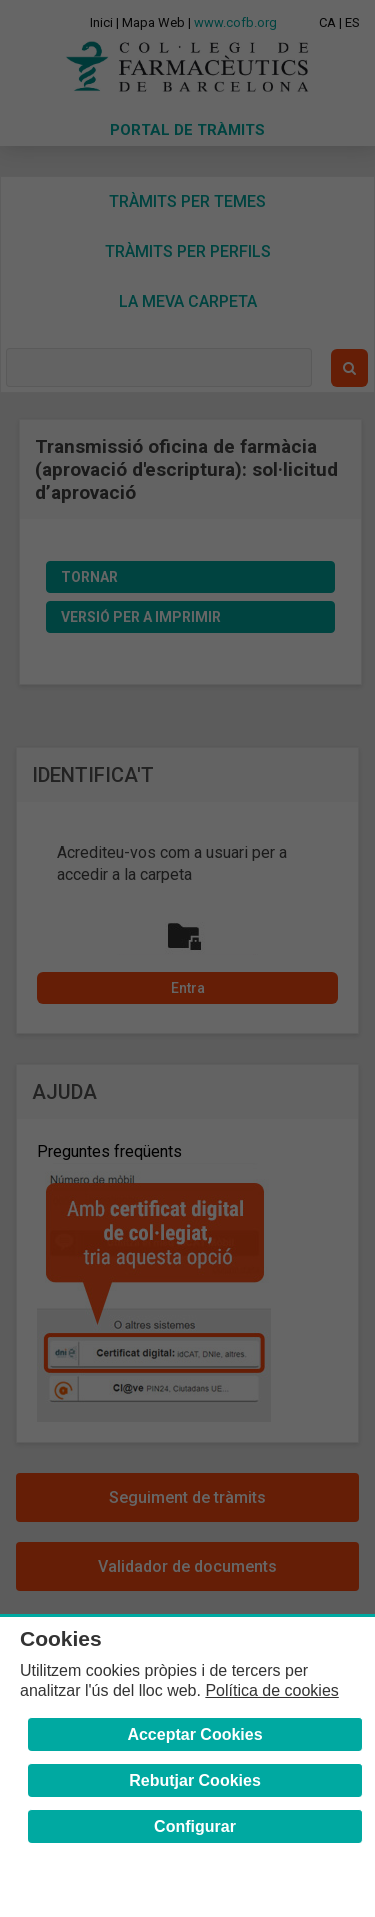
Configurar (195, 1826)
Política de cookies (271, 1690)
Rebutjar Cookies (195, 1780)
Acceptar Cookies (194, 1734)
